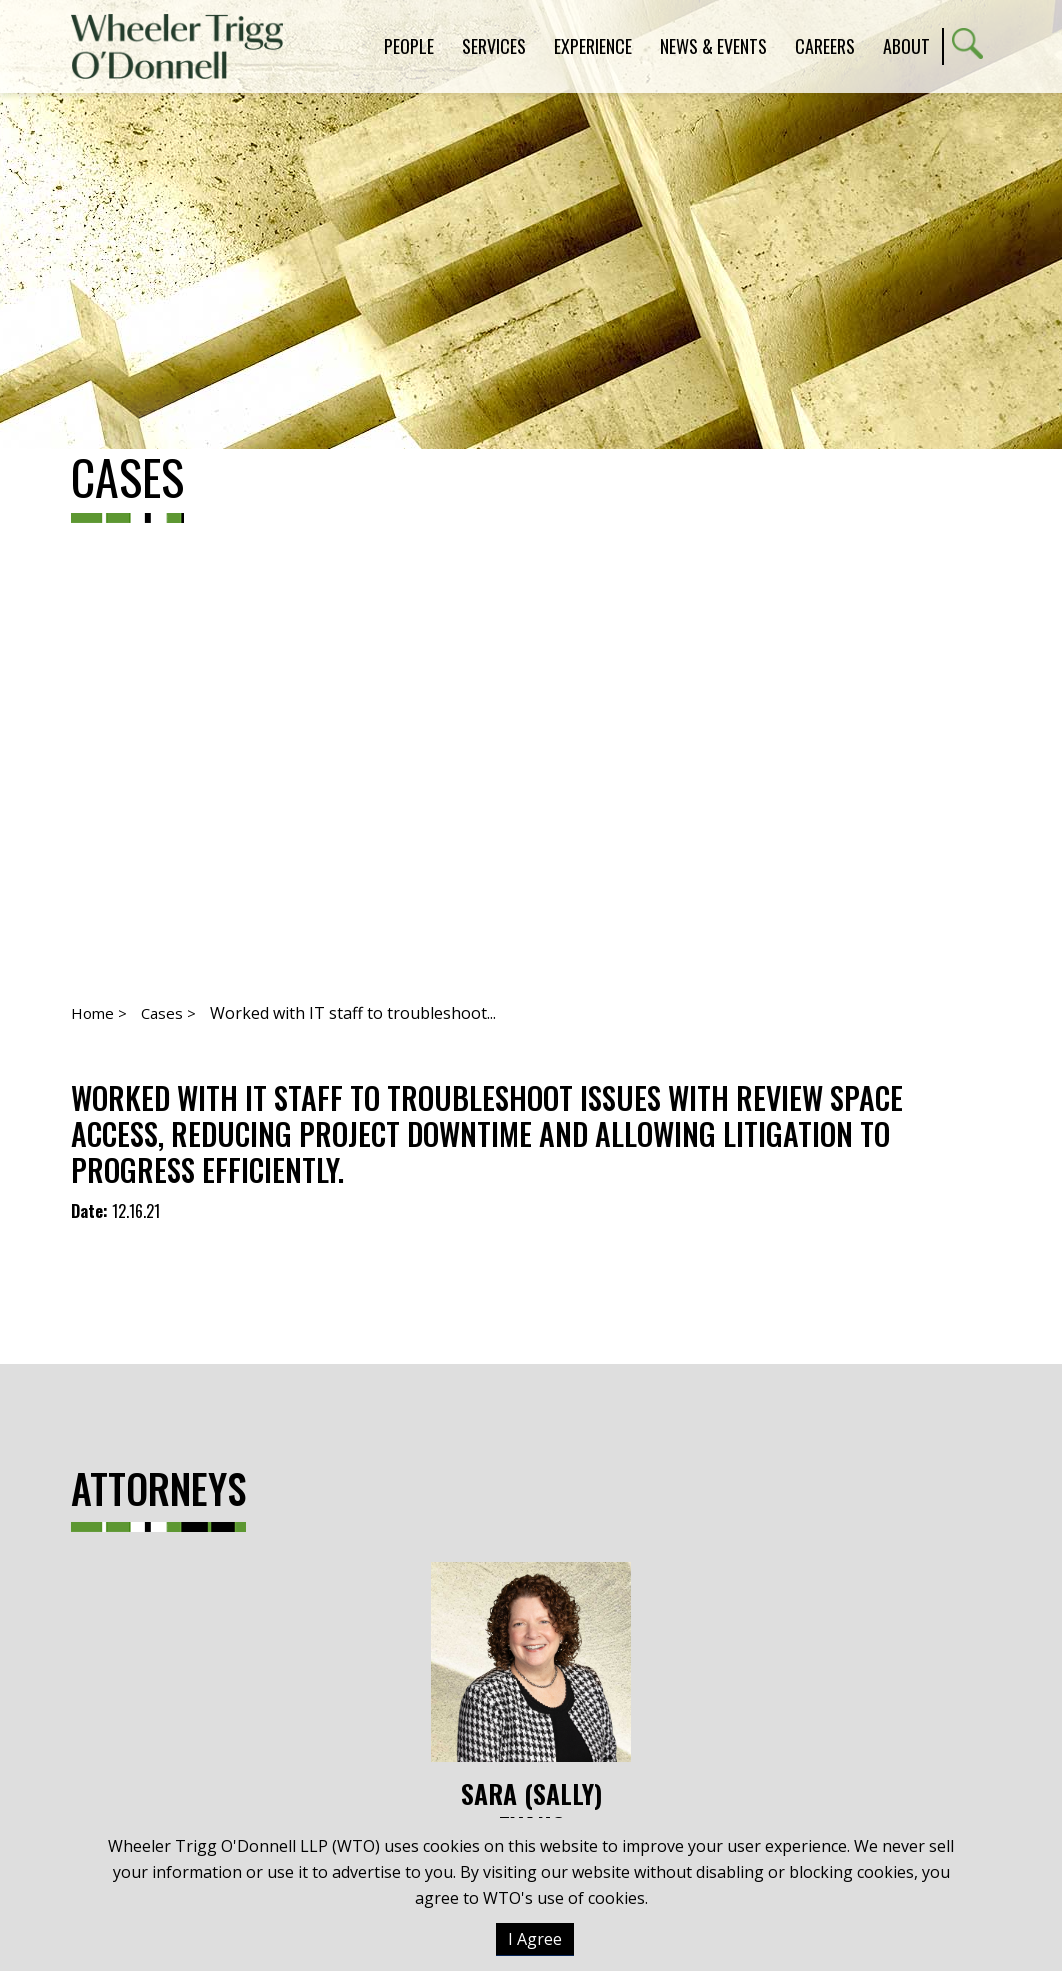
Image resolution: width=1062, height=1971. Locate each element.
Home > (99, 1013)
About (906, 46)
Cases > (168, 1013)
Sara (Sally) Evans (531, 1702)
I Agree (535, 1939)
